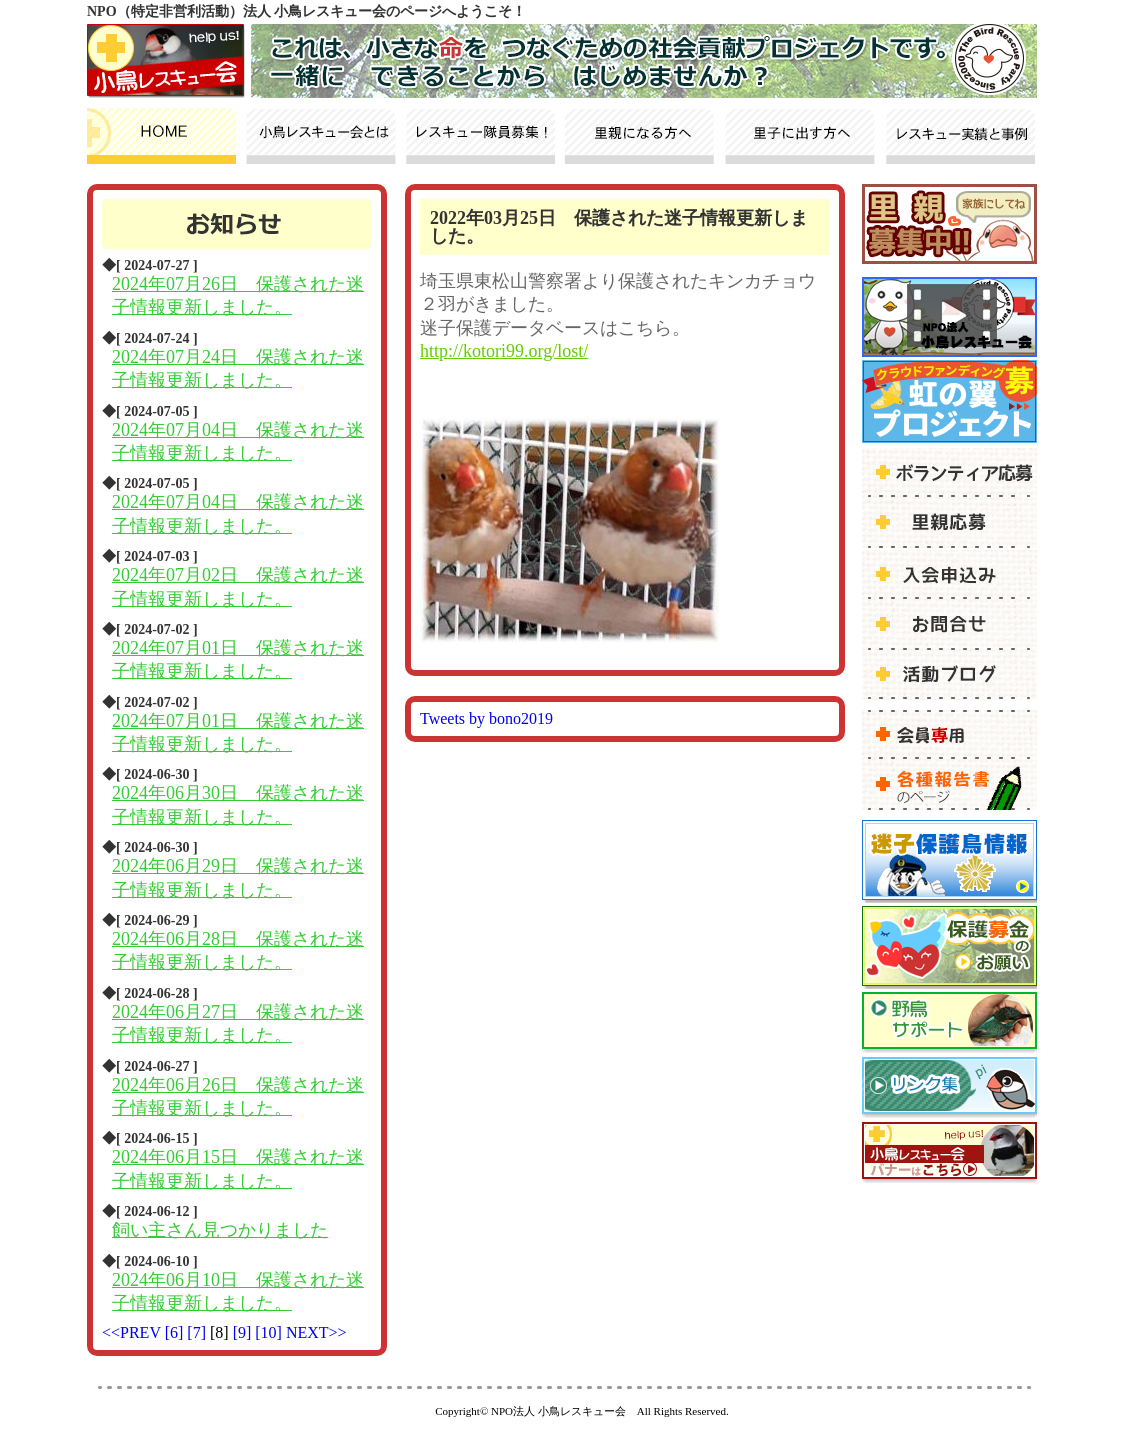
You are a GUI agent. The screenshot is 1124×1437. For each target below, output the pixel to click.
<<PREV (131, 1332)
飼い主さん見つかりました (220, 1230)
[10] (270, 1332)
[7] (198, 1332)
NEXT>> (316, 1332)
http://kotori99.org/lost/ (504, 351)
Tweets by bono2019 (486, 718)
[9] (244, 1332)
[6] (176, 1332)
